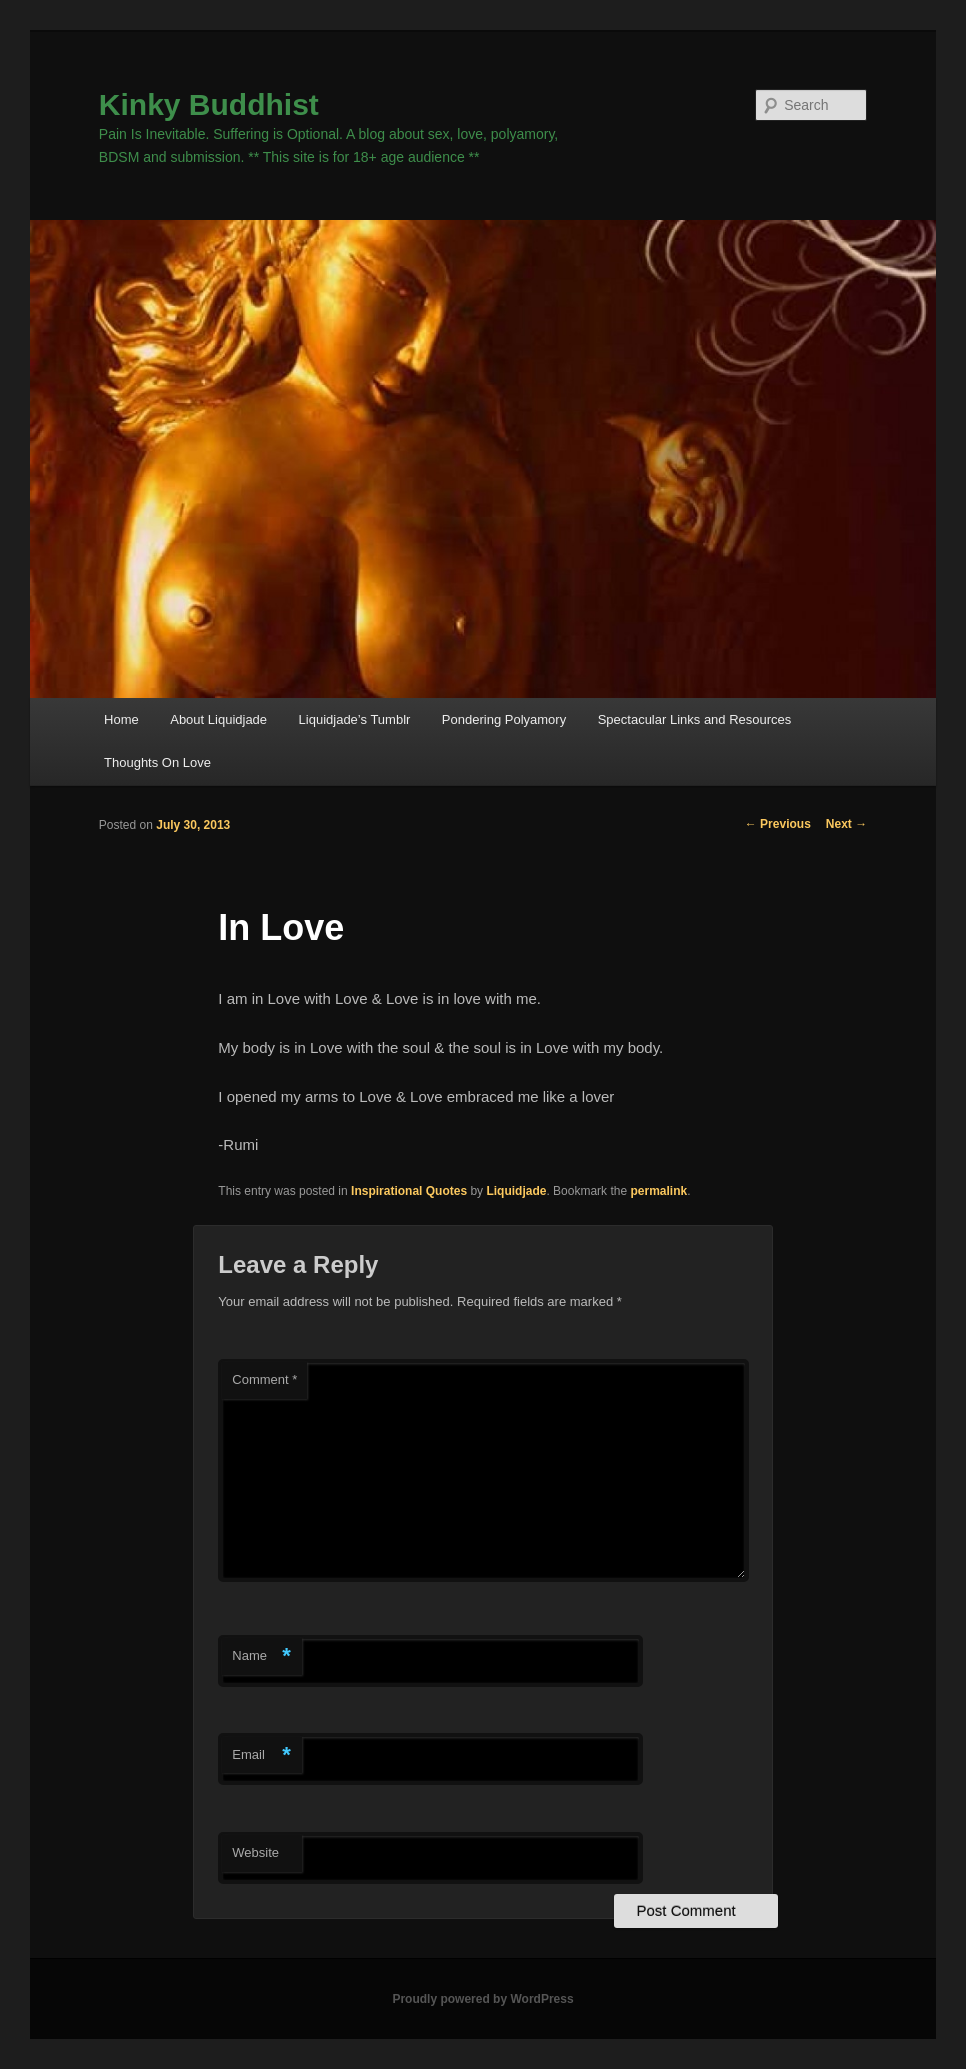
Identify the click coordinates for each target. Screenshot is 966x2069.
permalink (658, 1191)
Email (261, 1755)
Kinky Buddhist (209, 104)
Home (121, 719)
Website (255, 1852)
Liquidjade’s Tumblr (355, 719)
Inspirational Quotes (409, 1191)
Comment (264, 1379)
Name (261, 1656)
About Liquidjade (218, 719)
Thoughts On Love (157, 762)
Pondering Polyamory (504, 719)
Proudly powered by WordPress (482, 1999)
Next (846, 824)
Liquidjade (516, 1191)
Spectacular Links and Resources (695, 719)
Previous (778, 824)
